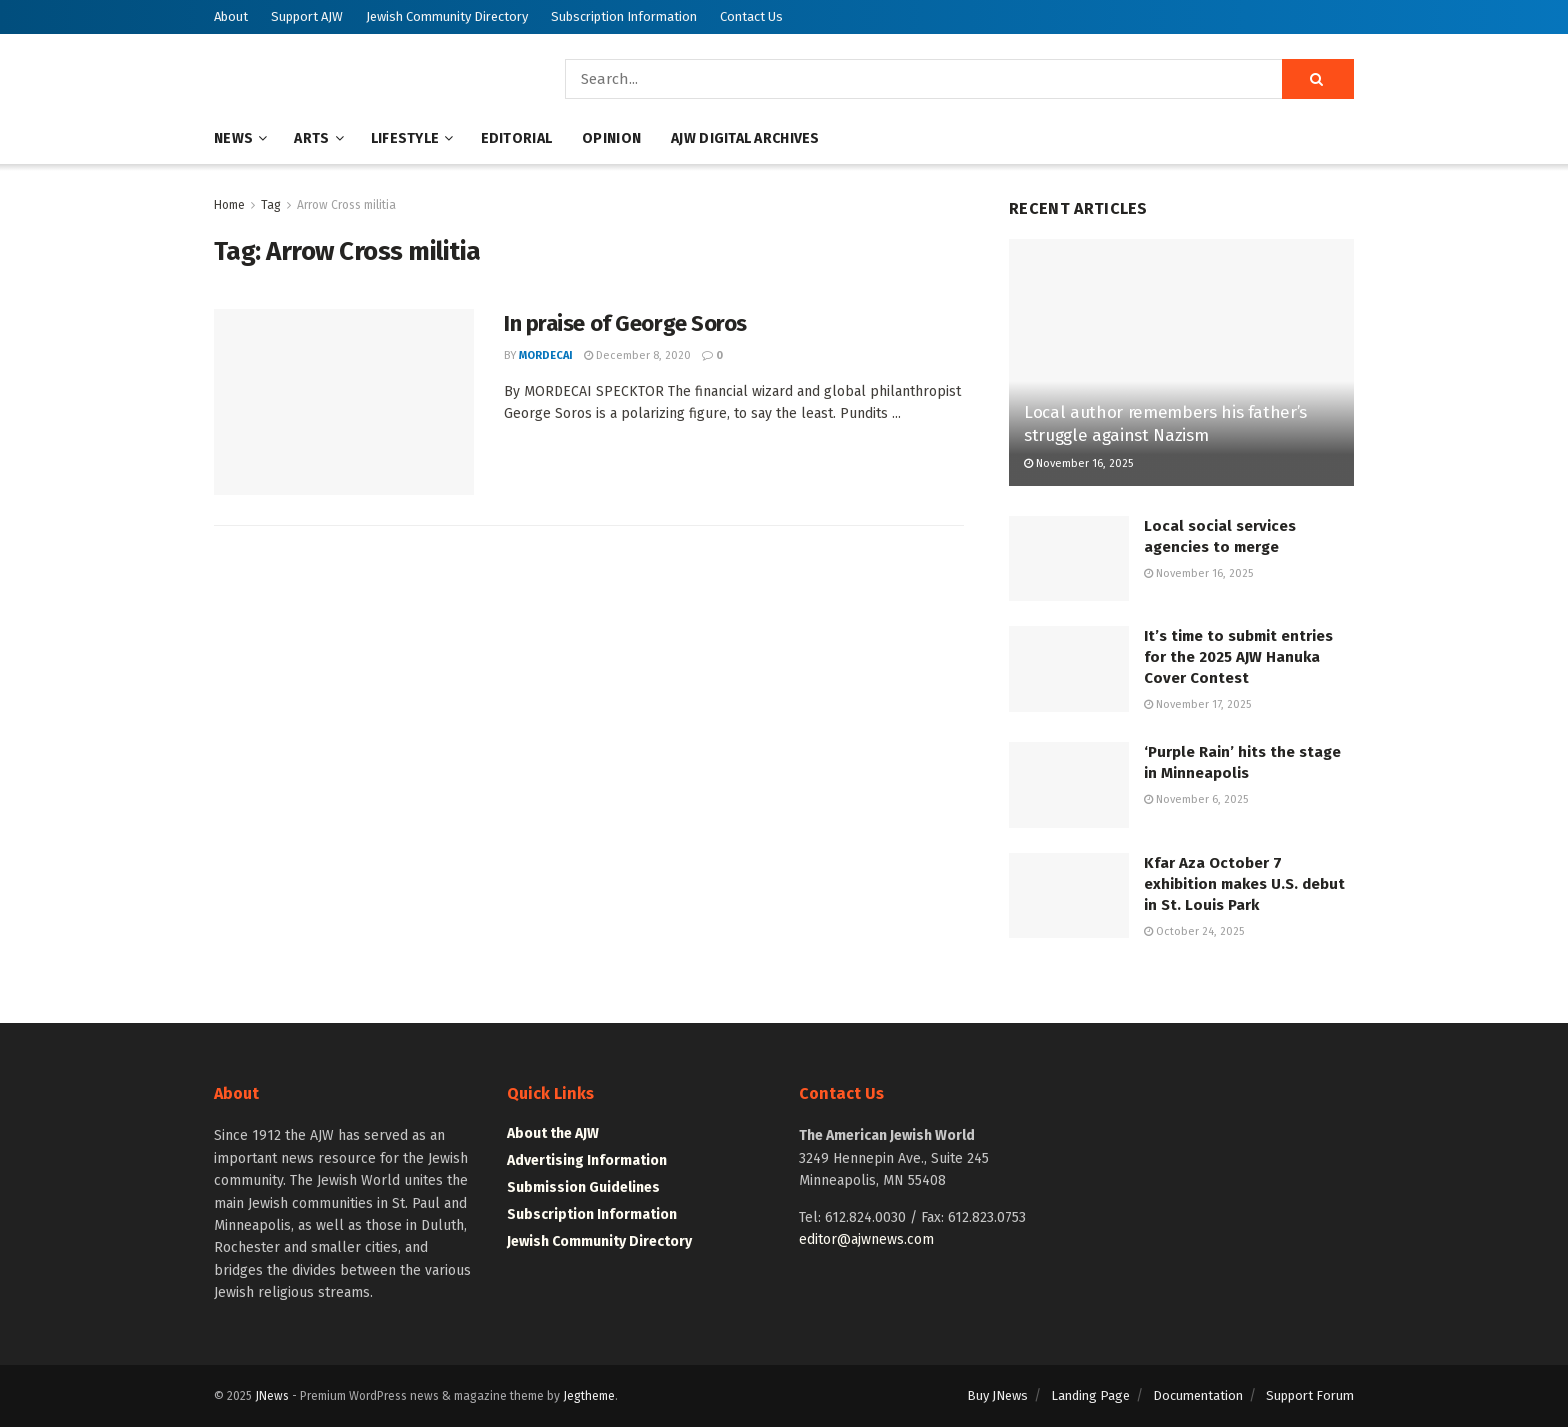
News (233, 138)
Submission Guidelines (583, 1187)
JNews (272, 1396)
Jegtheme (589, 1396)
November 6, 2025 (1196, 799)
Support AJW (307, 16)
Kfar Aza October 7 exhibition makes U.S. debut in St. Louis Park (1244, 884)
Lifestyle (405, 138)
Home (229, 205)
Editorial (517, 138)
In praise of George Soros (625, 323)
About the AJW (553, 1133)
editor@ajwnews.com (866, 1239)
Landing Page (1090, 1395)
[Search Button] (1318, 79)
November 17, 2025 (1197, 704)
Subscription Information (624, 16)
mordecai (546, 355)
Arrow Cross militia (346, 205)
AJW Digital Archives (745, 138)
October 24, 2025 (1194, 931)
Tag (271, 205)
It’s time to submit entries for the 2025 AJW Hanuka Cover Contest (1238, 657)
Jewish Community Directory (447, 16)
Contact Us (751, 16)
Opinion (611, 138)
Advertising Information (587, 1160)
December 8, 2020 (637, 355)
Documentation (1198, 1395)
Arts (311, 138)
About (231, 16)
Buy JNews (997, 1395)
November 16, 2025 (1078, 463)
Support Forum (1310, 1395)
